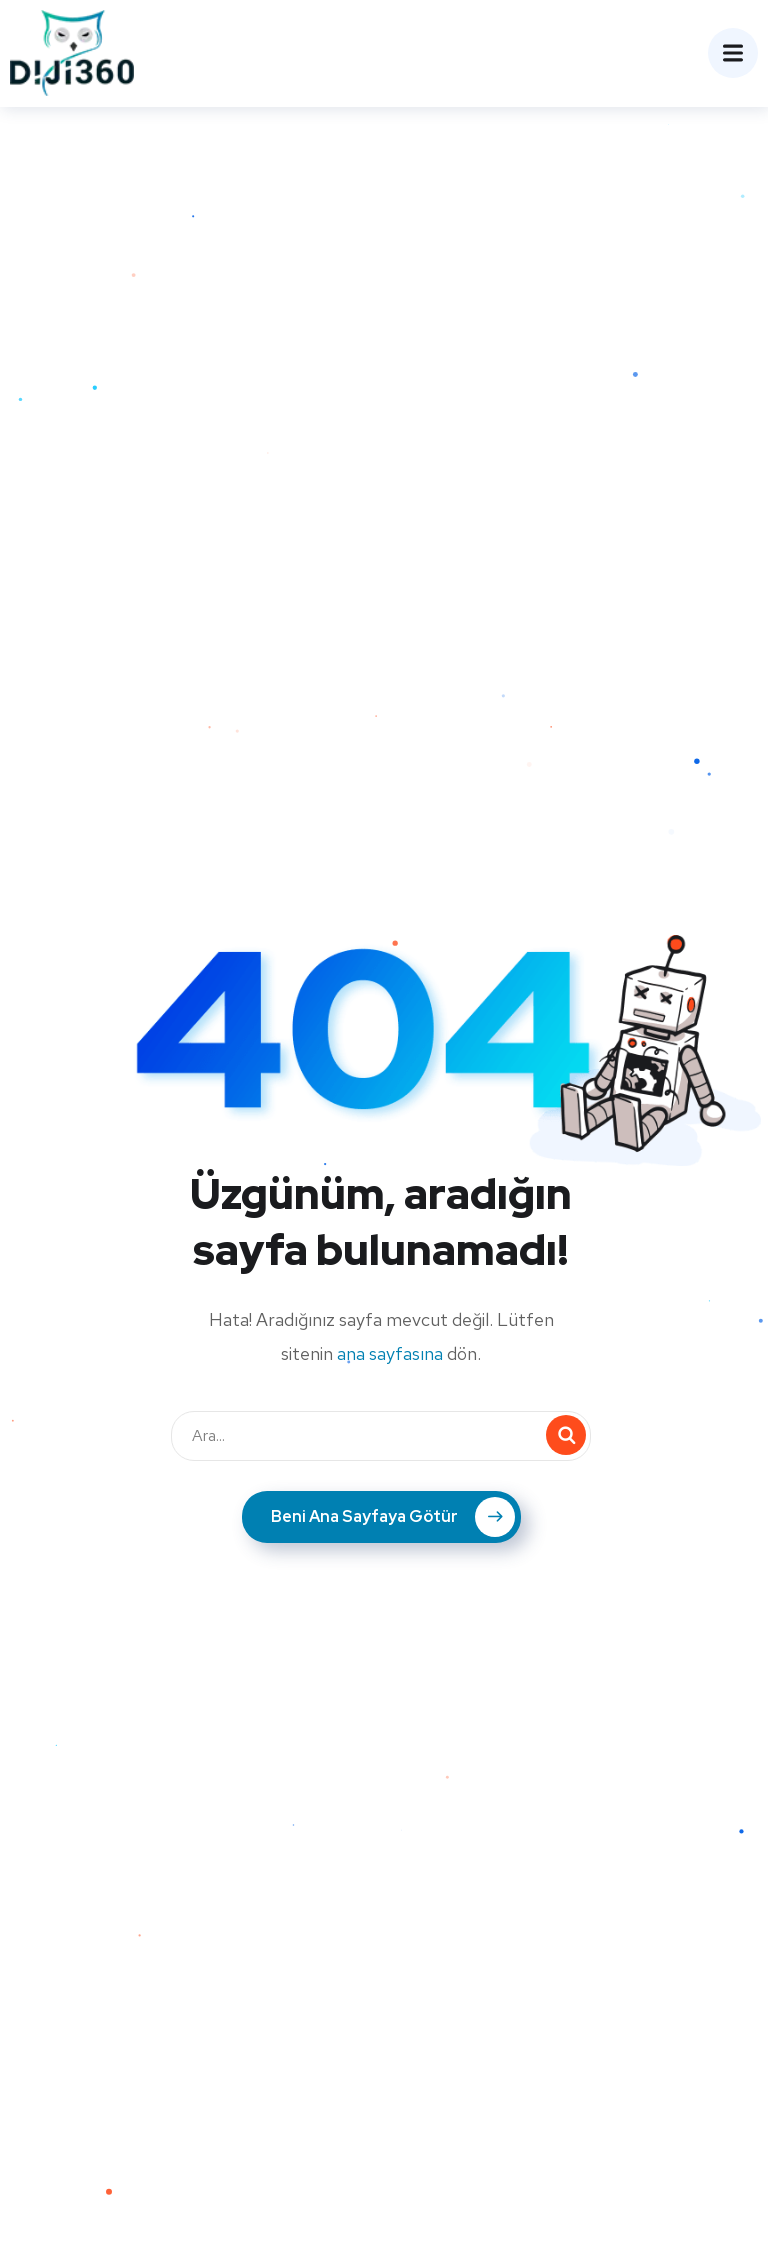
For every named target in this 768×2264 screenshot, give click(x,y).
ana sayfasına (390, 1353)
